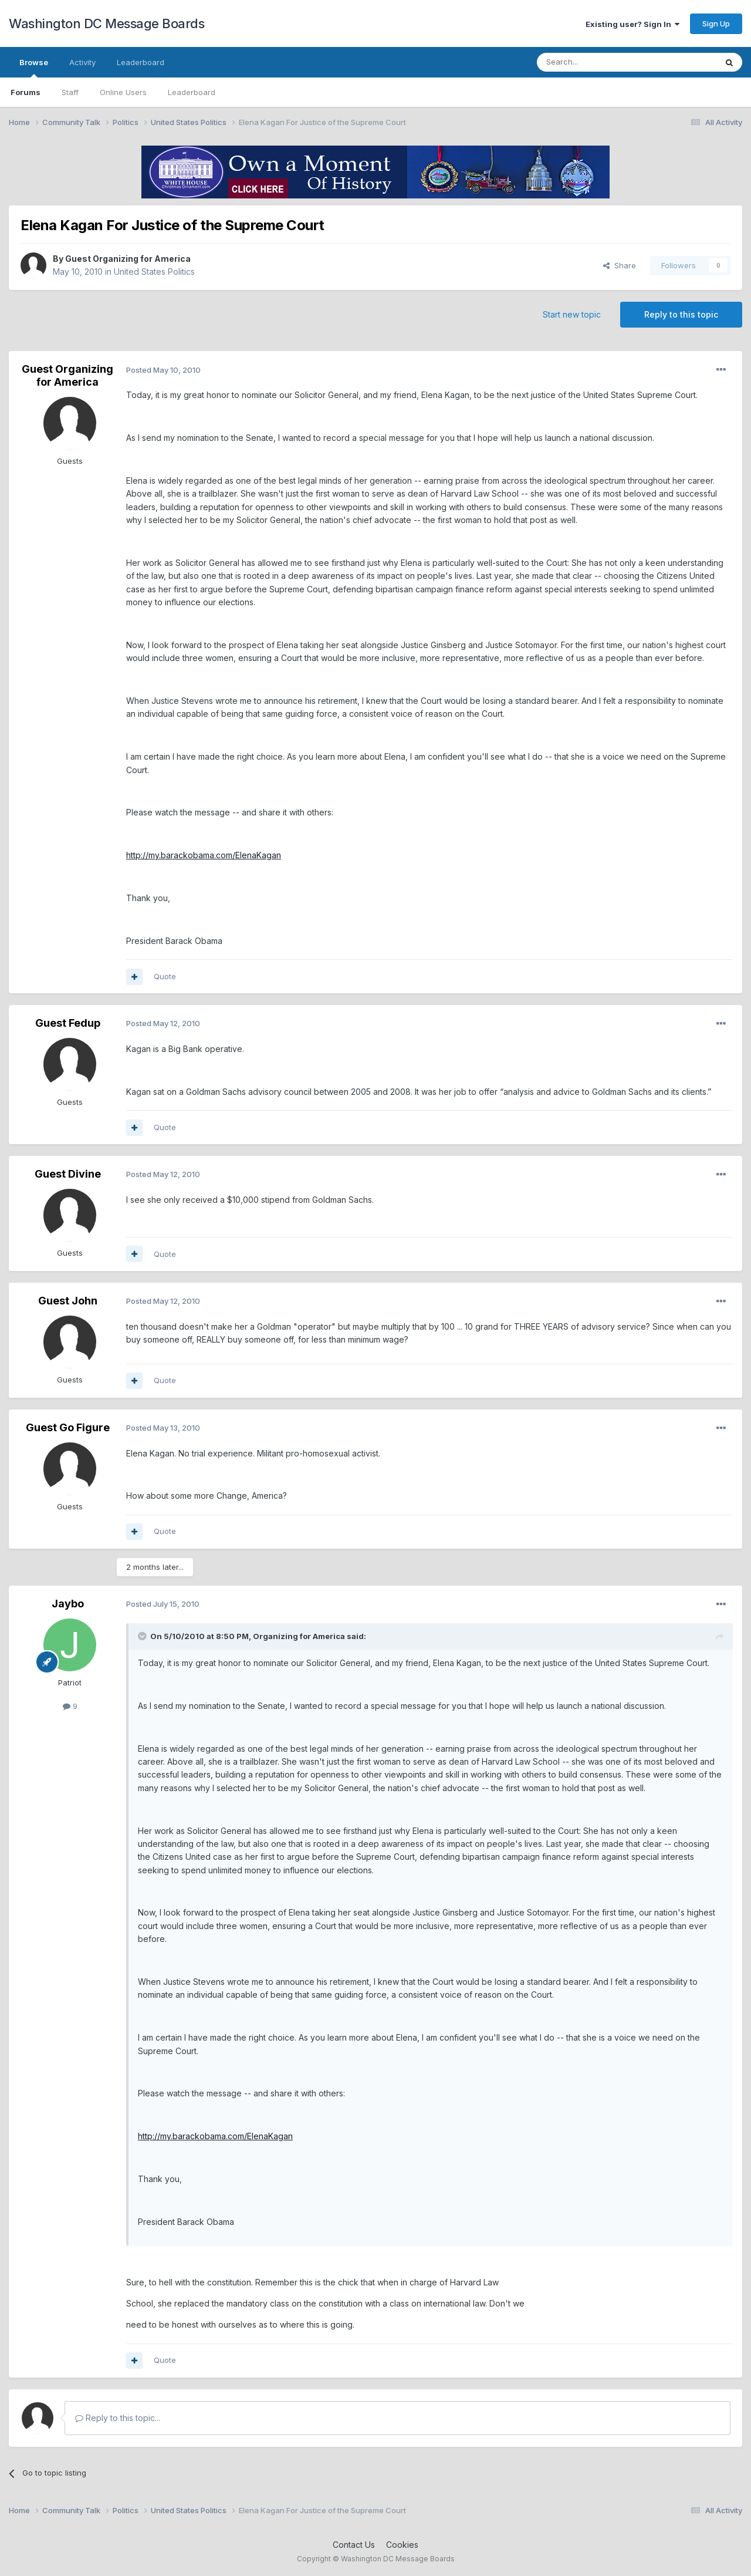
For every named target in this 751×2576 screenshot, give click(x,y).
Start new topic (572, 314)
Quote (165, 976)
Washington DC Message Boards (106, 23)
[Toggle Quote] (143, 1636)
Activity (82, 62)
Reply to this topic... (117, 2418)
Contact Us (354, 2545)
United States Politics (154, 272)
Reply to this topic (681, 314)
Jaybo (68, 1603)
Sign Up (716, 23)
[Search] (597, 62)
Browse (33, 67)
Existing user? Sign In (632, 24)
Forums (25, 92)
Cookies (402, 2545)
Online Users (123, 92)
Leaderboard (191, 92)
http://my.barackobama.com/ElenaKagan (203, 855)
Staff (70, 92)
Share (619, 265)
